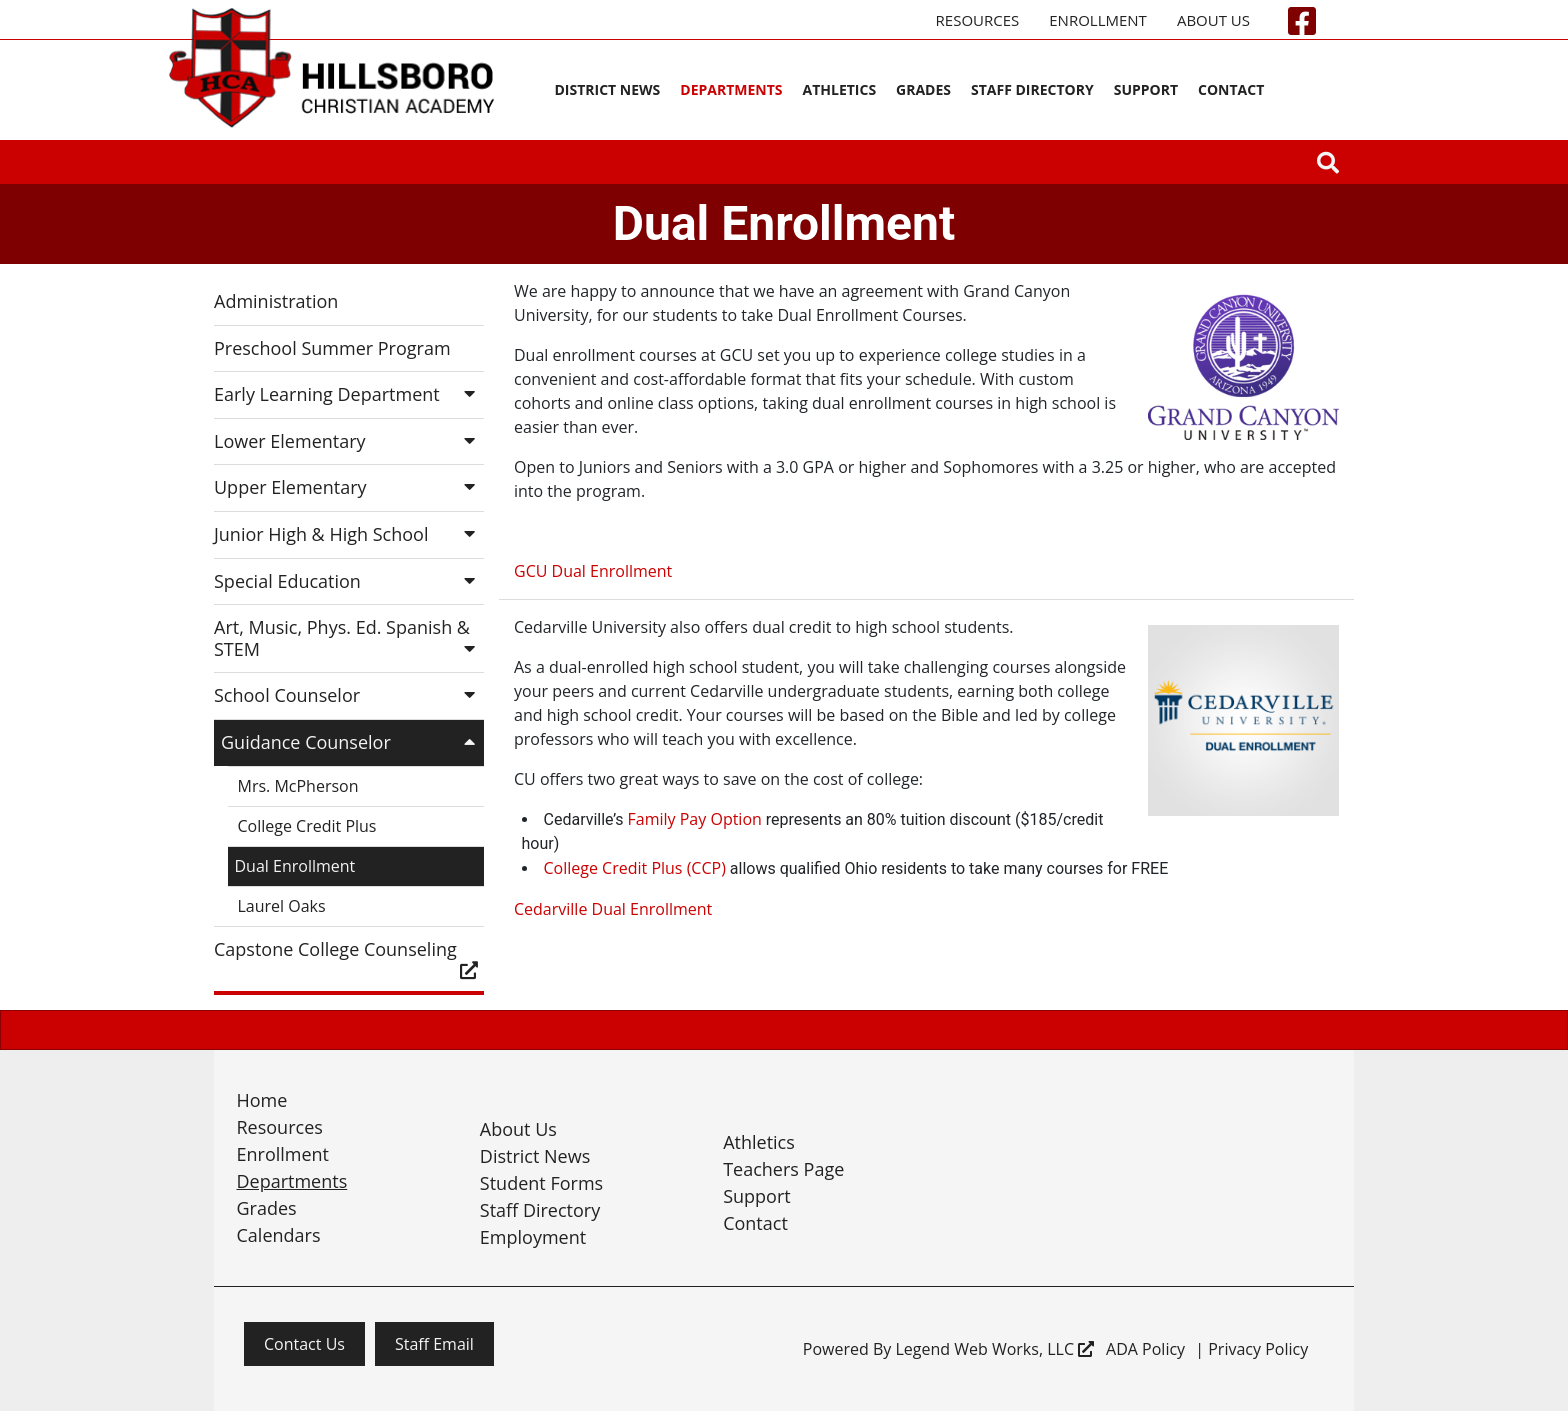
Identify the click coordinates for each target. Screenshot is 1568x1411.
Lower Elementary (349, 441)
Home (262, 1100)
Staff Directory (1032, 89)
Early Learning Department (349, 394)
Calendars (279, 1235)
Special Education (349, 581)
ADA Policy (1145, 1349)
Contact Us (304, 1344)
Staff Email (434, 1344)
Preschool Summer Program (332, 348)
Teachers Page (783, 1169)
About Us (1213, 20)
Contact (1231, 89)
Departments (731, 89)
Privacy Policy (1258, 1349)
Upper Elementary (349, 487)
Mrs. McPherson (298, 786)
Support (1146, 89)
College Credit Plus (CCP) (635, 868)
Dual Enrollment (295, 866)
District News (607, 89)
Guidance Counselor (352, 742)
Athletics (840, 89)
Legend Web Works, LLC (994, 1349)
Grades (923, 89)
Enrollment (1098, 20)
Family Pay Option (695, 819)
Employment (533, 1237)
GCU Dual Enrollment (593, 571)
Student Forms (541, 1183)
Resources (978, 20)
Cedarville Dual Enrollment (613, 909)
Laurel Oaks (282, 906)
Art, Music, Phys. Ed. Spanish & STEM (349, 638)
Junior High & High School (349, 534)
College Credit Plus (307, 826)
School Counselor (349, 695)
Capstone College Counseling (349, 958)
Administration (276, 301)
